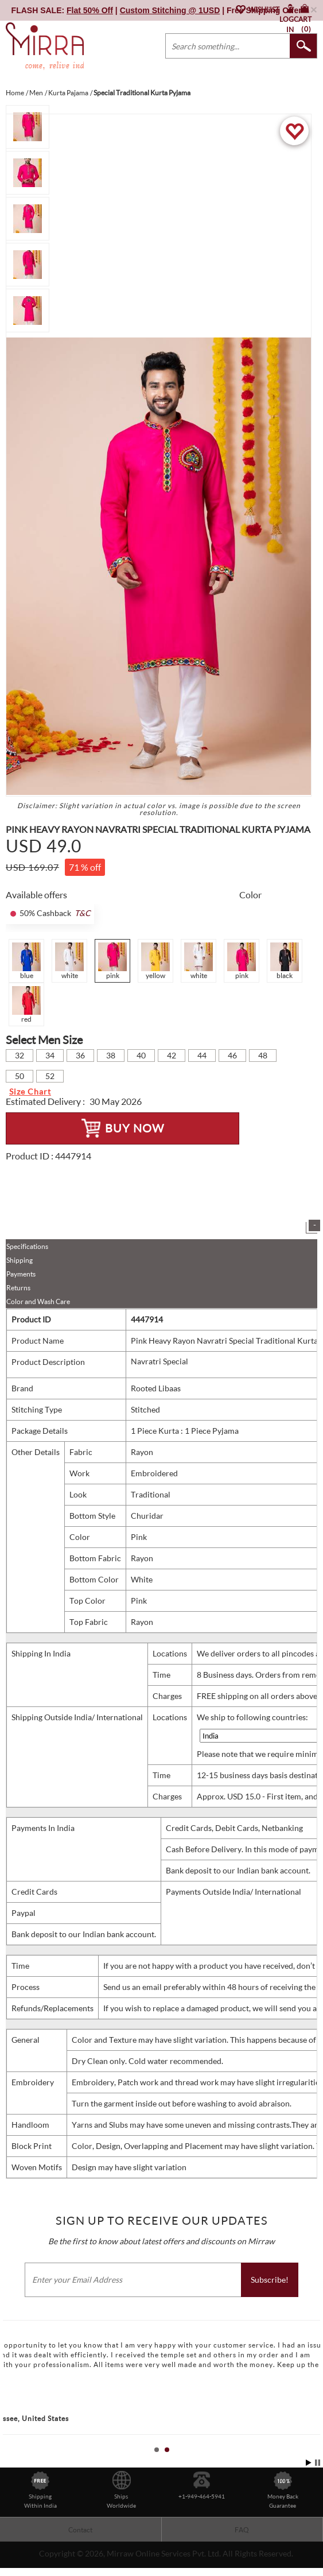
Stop (317, 2462)
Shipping (19, 1260)
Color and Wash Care (38, 1301)
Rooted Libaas (156, 1388)
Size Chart (30, 1091)
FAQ (242, 2529)
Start (309, 2462)
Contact (80, 2529)
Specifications (27, 1246)
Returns (18, 1287)
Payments (21, 1274)
